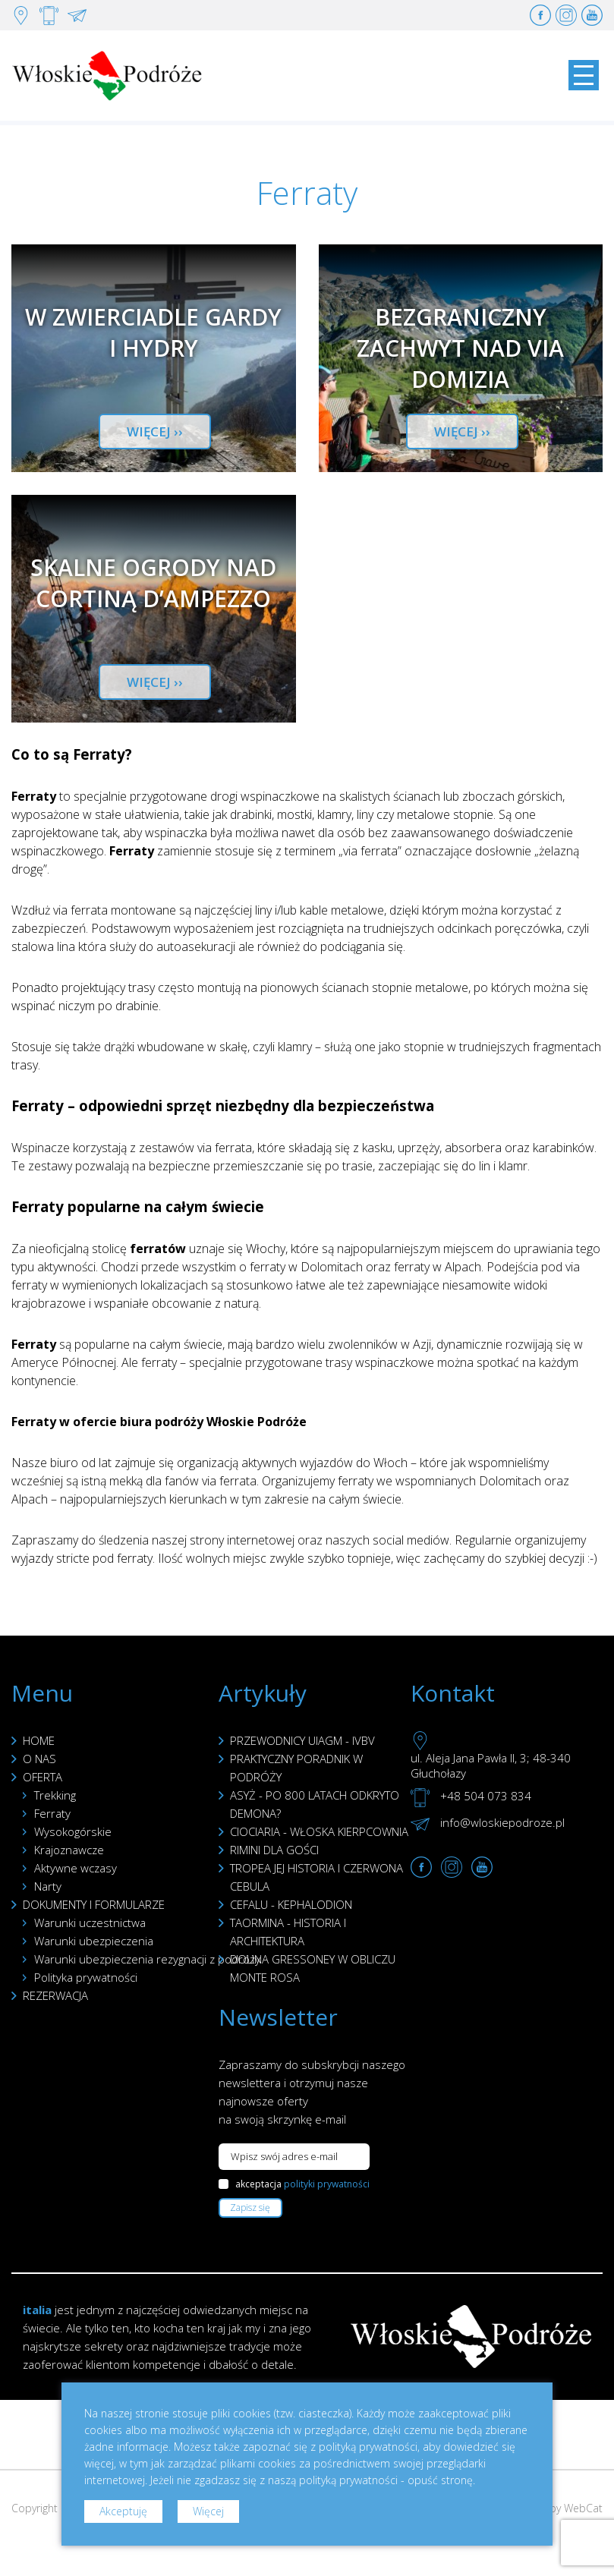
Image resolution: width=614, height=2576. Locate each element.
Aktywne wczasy (75, 1867)
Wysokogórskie (73, 1831)
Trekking (55, 1795)
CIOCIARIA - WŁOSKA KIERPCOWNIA (319, 1831)
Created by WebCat (555, 2508)
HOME (39, 1740)
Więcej (208, 2511)
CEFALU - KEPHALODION (291, 1904)
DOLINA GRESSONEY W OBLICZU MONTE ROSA (312, 1968)
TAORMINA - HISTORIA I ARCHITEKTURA (288, 1931)
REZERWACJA (55, 1995)
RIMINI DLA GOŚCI (274, 1849)
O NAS (39, 1758)
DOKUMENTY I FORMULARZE (94, 1904)
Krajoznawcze (69, 1849)
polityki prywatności (327, 2184)
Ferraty (52, 1813)
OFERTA (42, 1776)
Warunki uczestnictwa (90, 1922)
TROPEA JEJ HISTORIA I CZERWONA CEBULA (316, 1877)
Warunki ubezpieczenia (93, 1940)
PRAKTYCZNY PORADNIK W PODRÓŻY (296, 1767)
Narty (47, 1886)
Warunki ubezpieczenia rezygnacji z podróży (147, 1959)
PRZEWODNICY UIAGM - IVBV (302, 1740)
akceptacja (302, 2184)
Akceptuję (123, 2511)
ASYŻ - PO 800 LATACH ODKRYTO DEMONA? (314, 1804)
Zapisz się (250, 2207)
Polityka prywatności (85, 1977)
